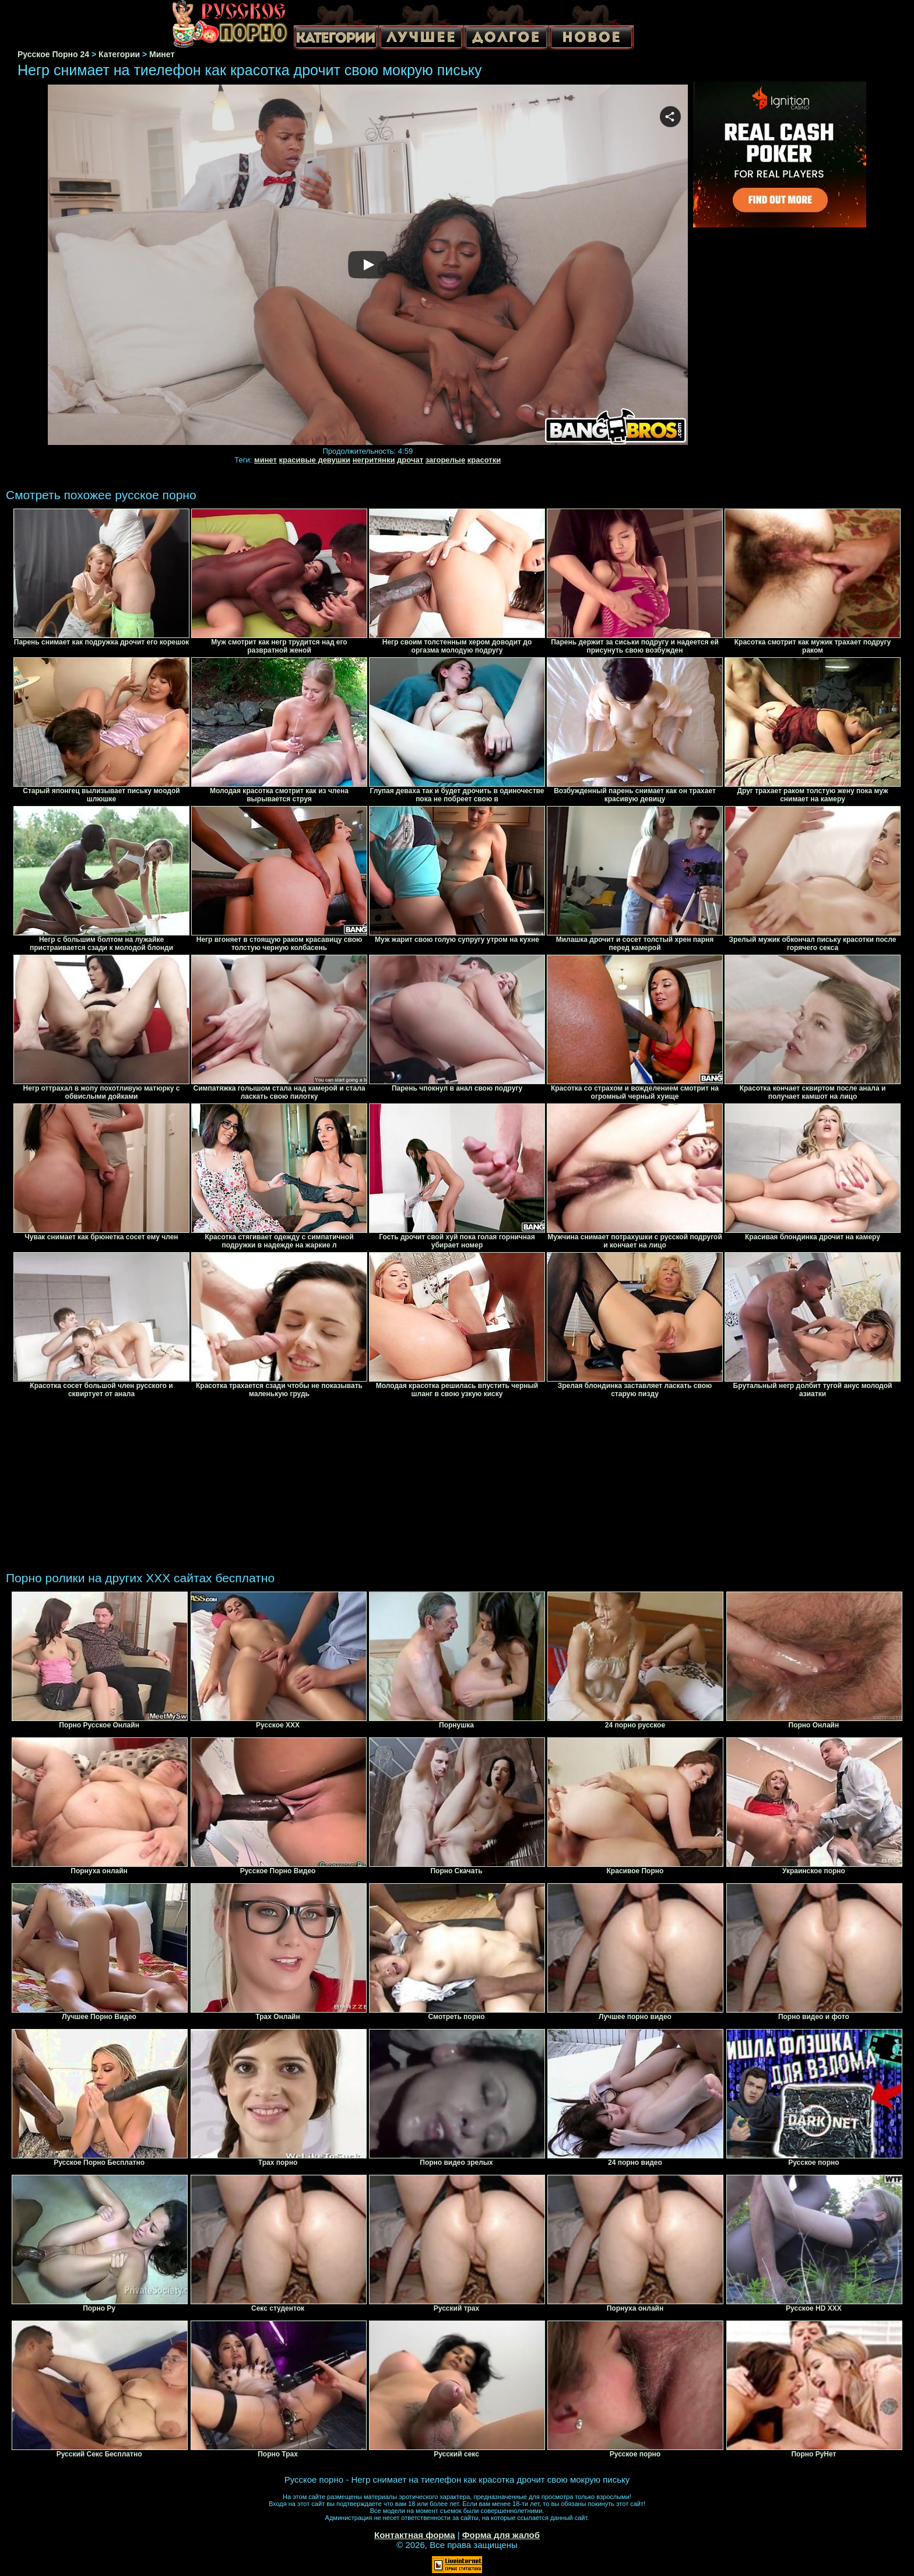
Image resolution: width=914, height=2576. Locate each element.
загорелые (445, 459)
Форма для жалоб (501, 2535)
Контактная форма (414, 2535)
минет (265, 459)
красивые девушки (315, 459)
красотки (484, 459)
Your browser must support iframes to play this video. (368, 265)
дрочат (410, 459)
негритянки (374, 459)
